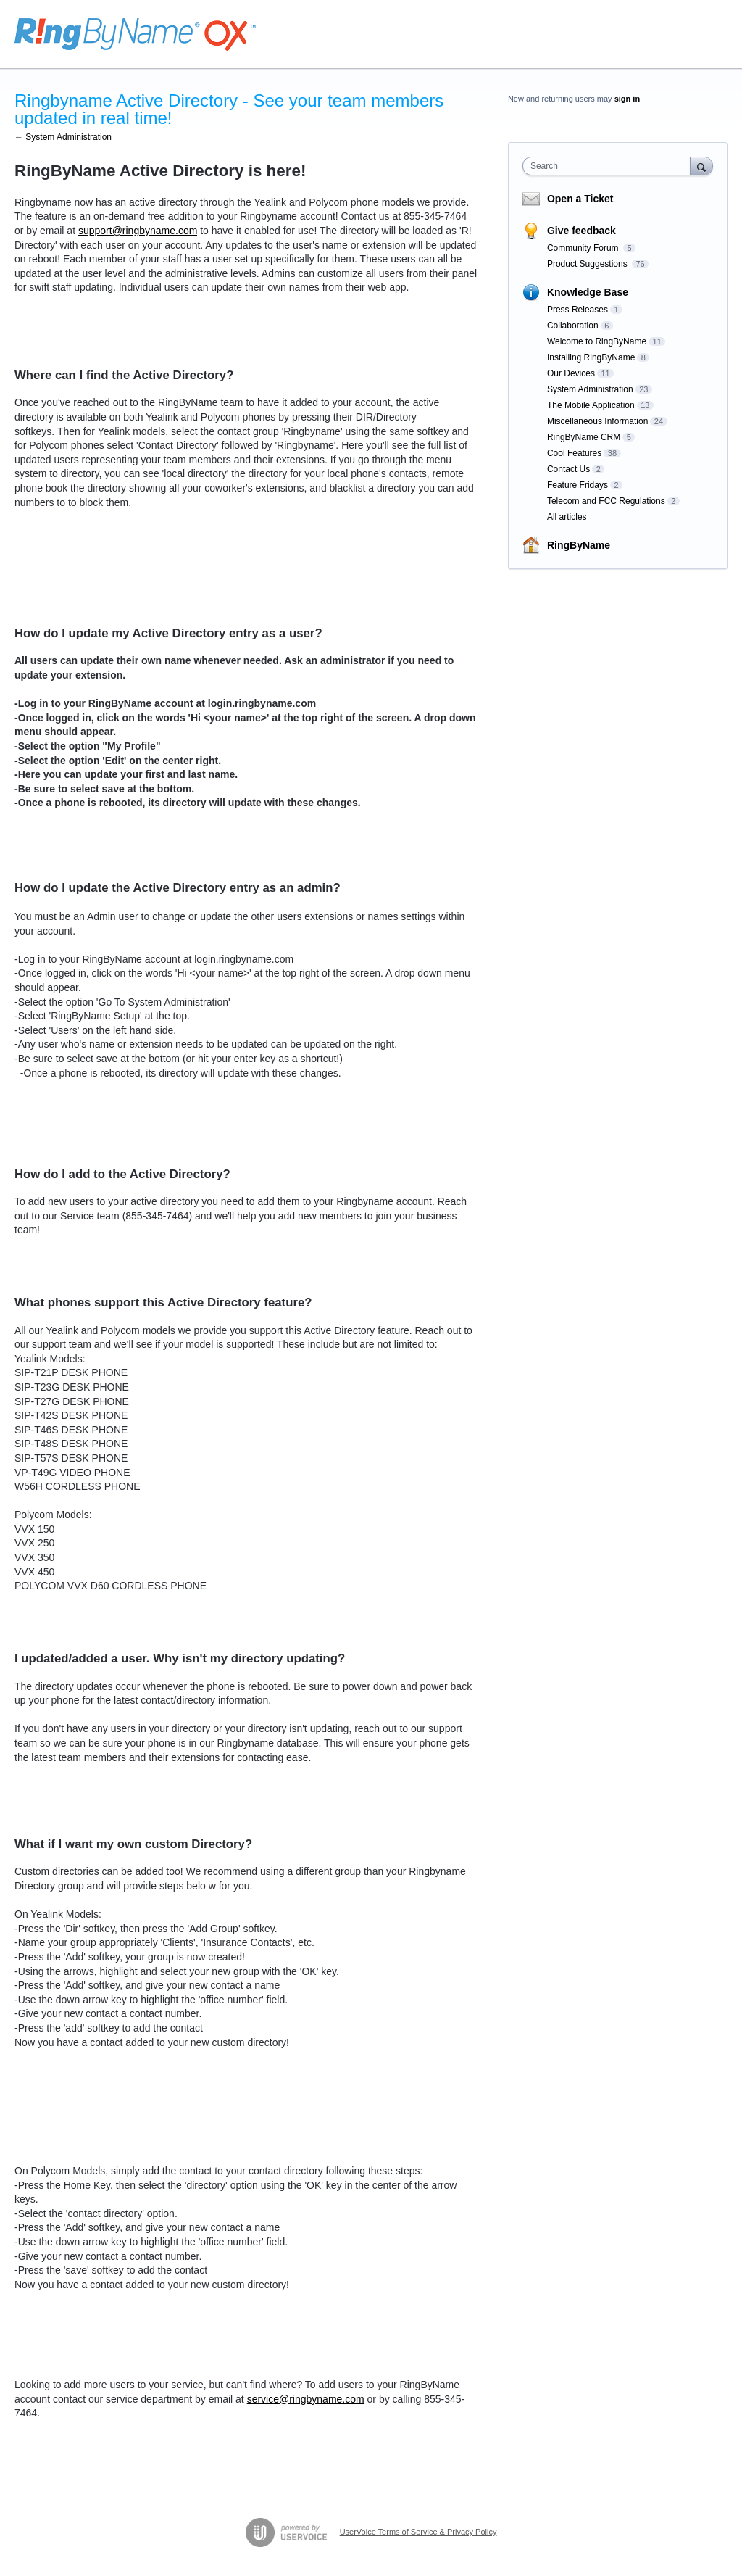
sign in (627, 98)
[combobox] (610, 166)
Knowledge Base (587, 292)
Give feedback (581, 230)
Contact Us (568, 469)
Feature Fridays (577, 485)
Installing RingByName (591, 357)
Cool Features (574, 453)
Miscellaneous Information (597, 421)
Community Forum (584, 248)
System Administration (590, 389)
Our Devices (571, 373)
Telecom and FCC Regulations (606, 501)
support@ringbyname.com (137, 230)
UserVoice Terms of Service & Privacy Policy (418, 2531)
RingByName (578, 545)
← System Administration (63, 137)
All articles (567, 517)
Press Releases (577, 310)
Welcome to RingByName (596, 341)
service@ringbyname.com (305, 2399)
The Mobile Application (591, 405)
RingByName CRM (583, 437)
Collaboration (573, 325)
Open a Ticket (580, 198)
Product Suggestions (588, 264)
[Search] (701, 166)
